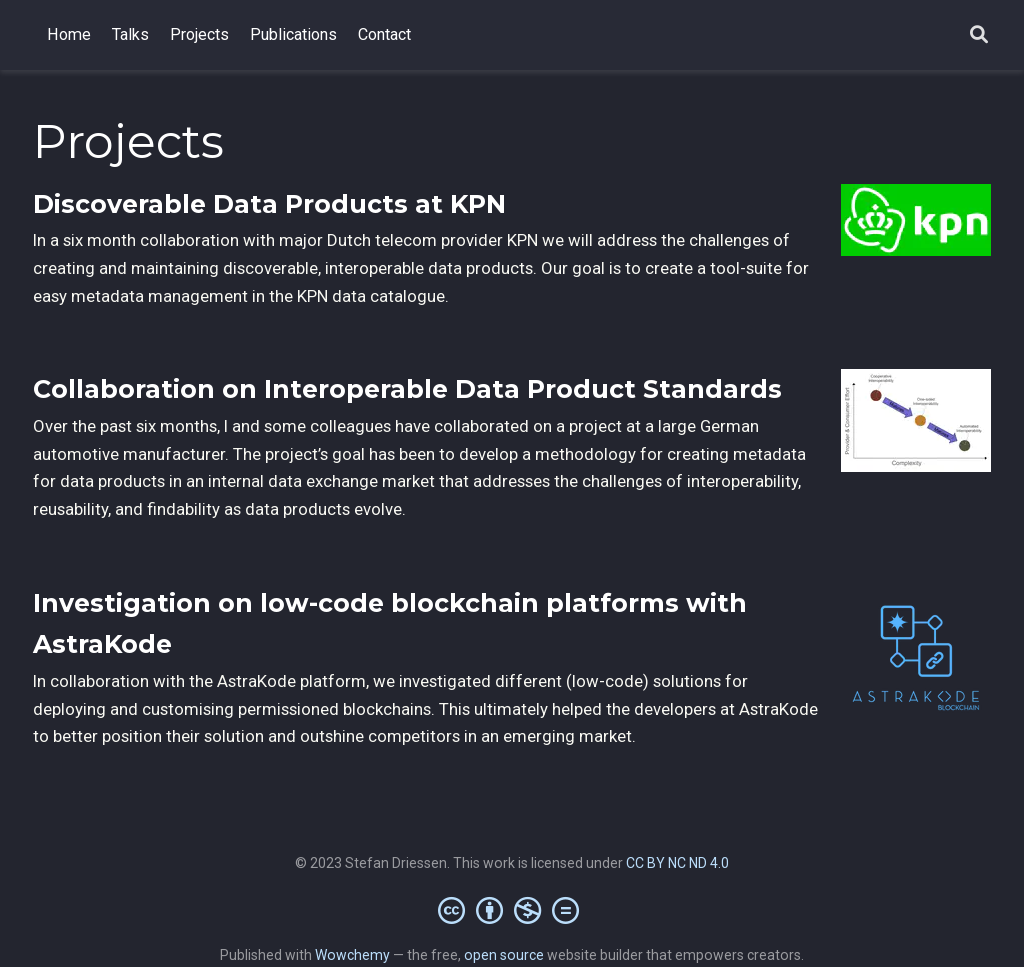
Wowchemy (352, 955)
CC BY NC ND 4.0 (677, 863)
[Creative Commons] (512, 910)
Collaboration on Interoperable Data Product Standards (407, 389)
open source (504, 955)
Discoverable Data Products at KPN (269, 204)
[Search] (979, 35)
